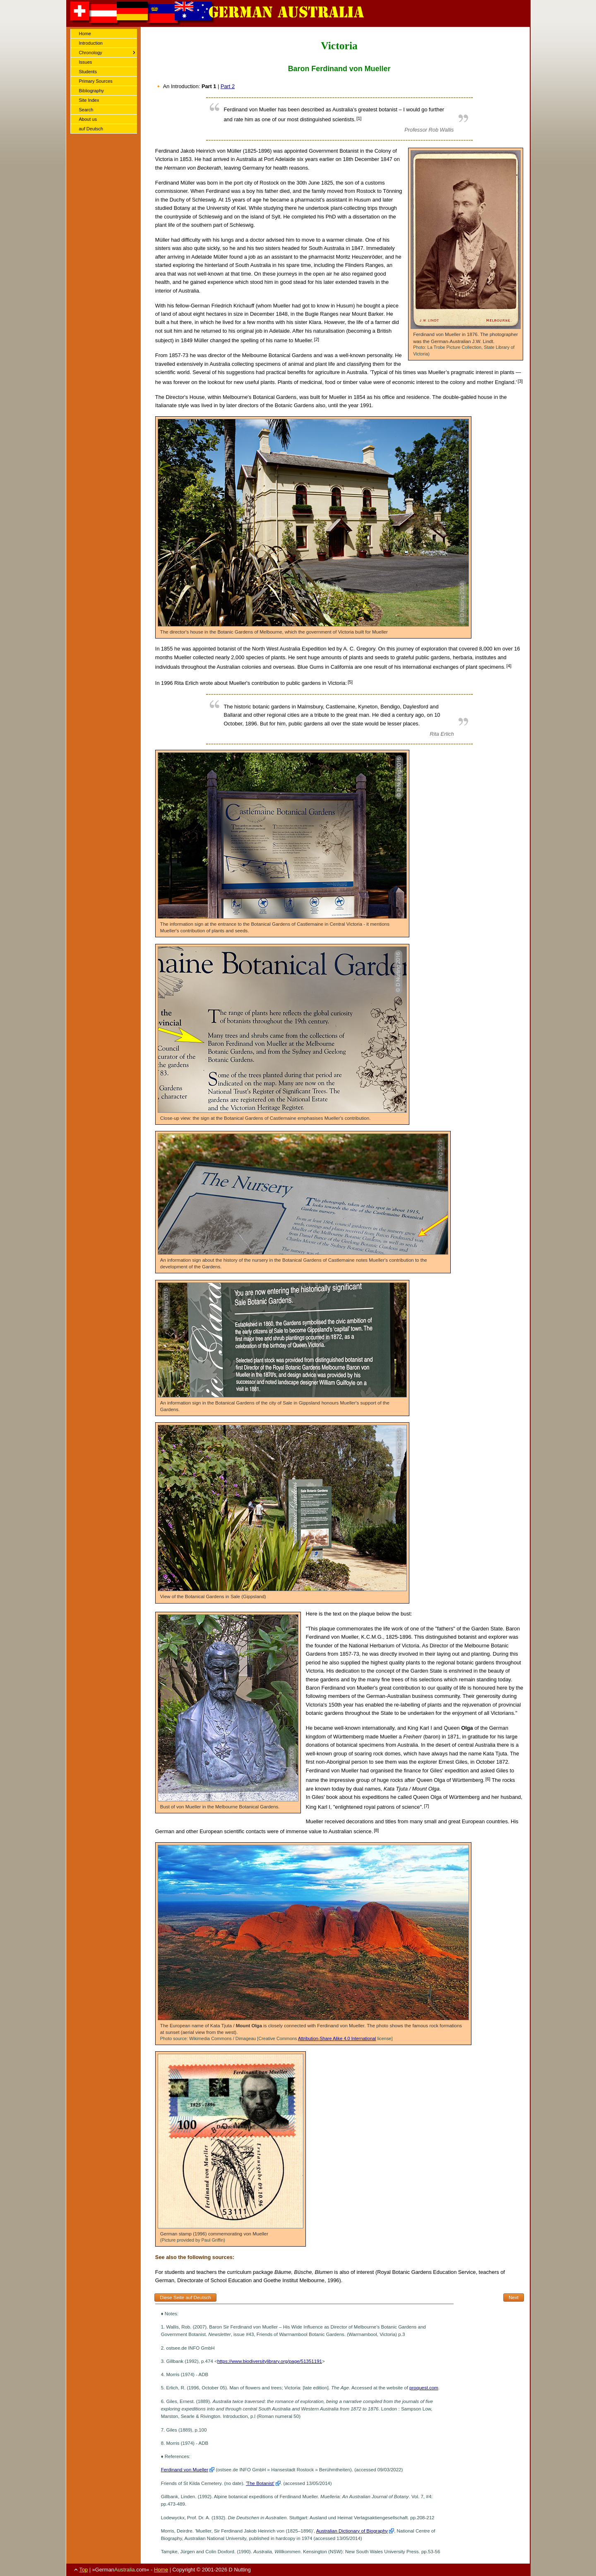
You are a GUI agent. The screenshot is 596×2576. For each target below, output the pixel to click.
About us (88, 119)
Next (514, 2297)
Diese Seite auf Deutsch (185, 2297)
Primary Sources (96, 81)
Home (85, 33)
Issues (85, 62)
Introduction (91, 43)
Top (83, 2569)
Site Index (89, 100)
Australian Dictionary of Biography (352, 2530)
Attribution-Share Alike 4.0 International (337, 2038)
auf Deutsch (91, 128)
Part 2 (228, 86)
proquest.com (423, 2387)
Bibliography (91, 90)
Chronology (90, 52)
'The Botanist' (260, 2483)
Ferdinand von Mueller (185, 2469)
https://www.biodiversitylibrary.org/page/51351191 (269, 2361)
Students (88, 71)
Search (86, 109)
